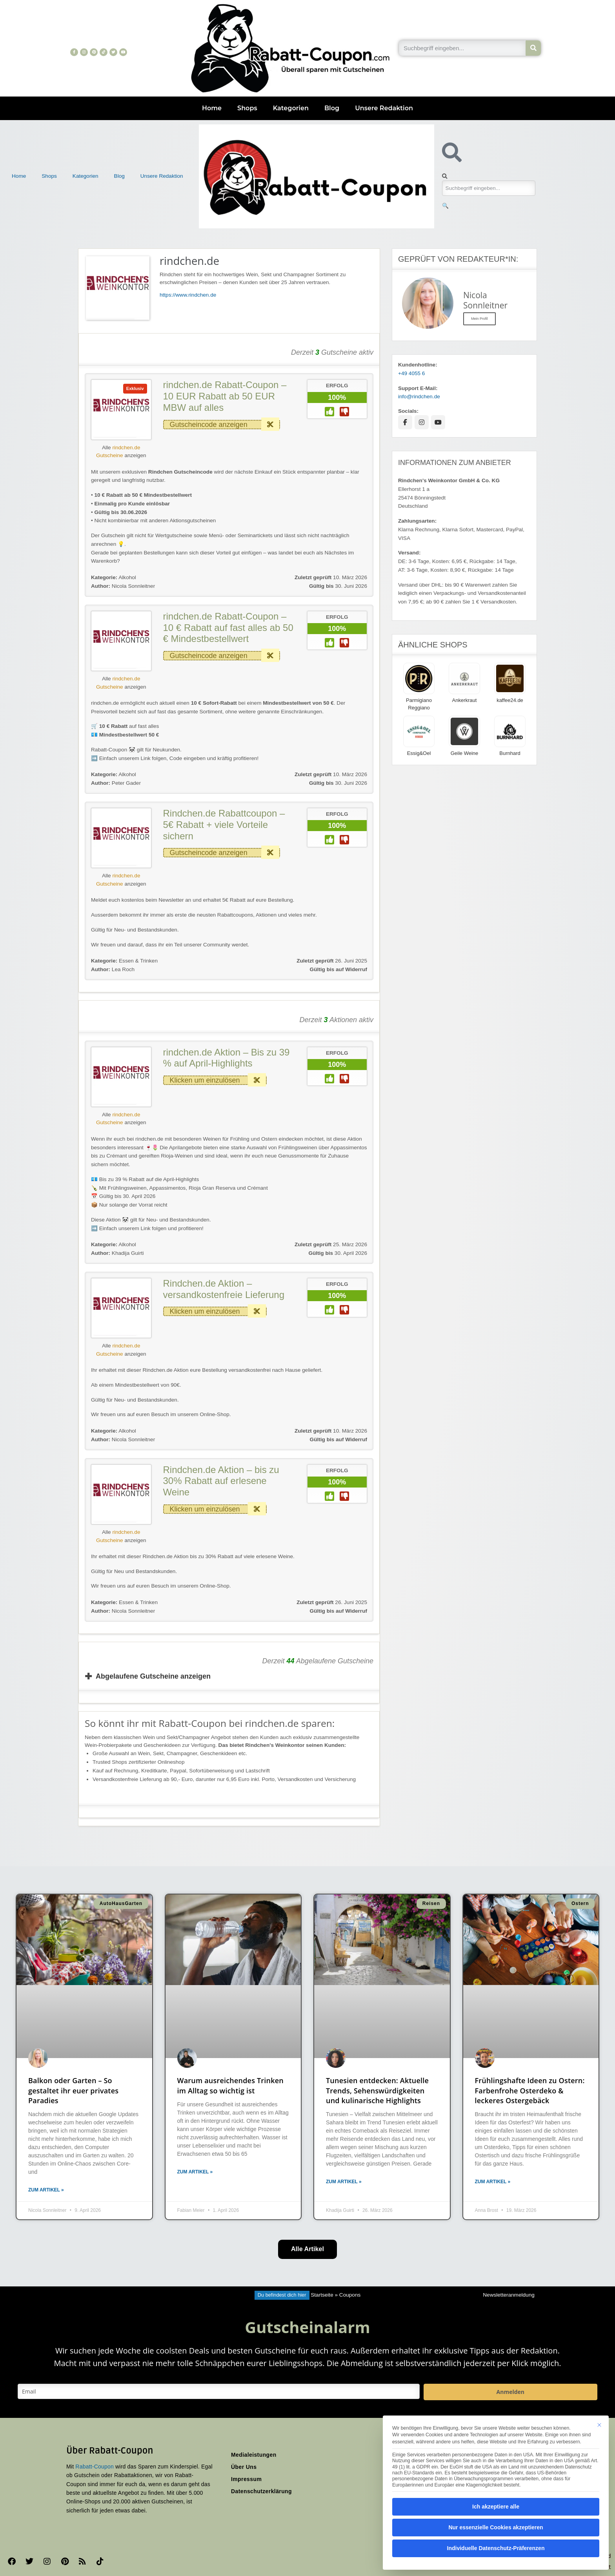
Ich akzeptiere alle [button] (495, 2506)
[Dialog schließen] (599, 2425)
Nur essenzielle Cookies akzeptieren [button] (495, 2527)
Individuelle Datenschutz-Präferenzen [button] (496, 2548)
